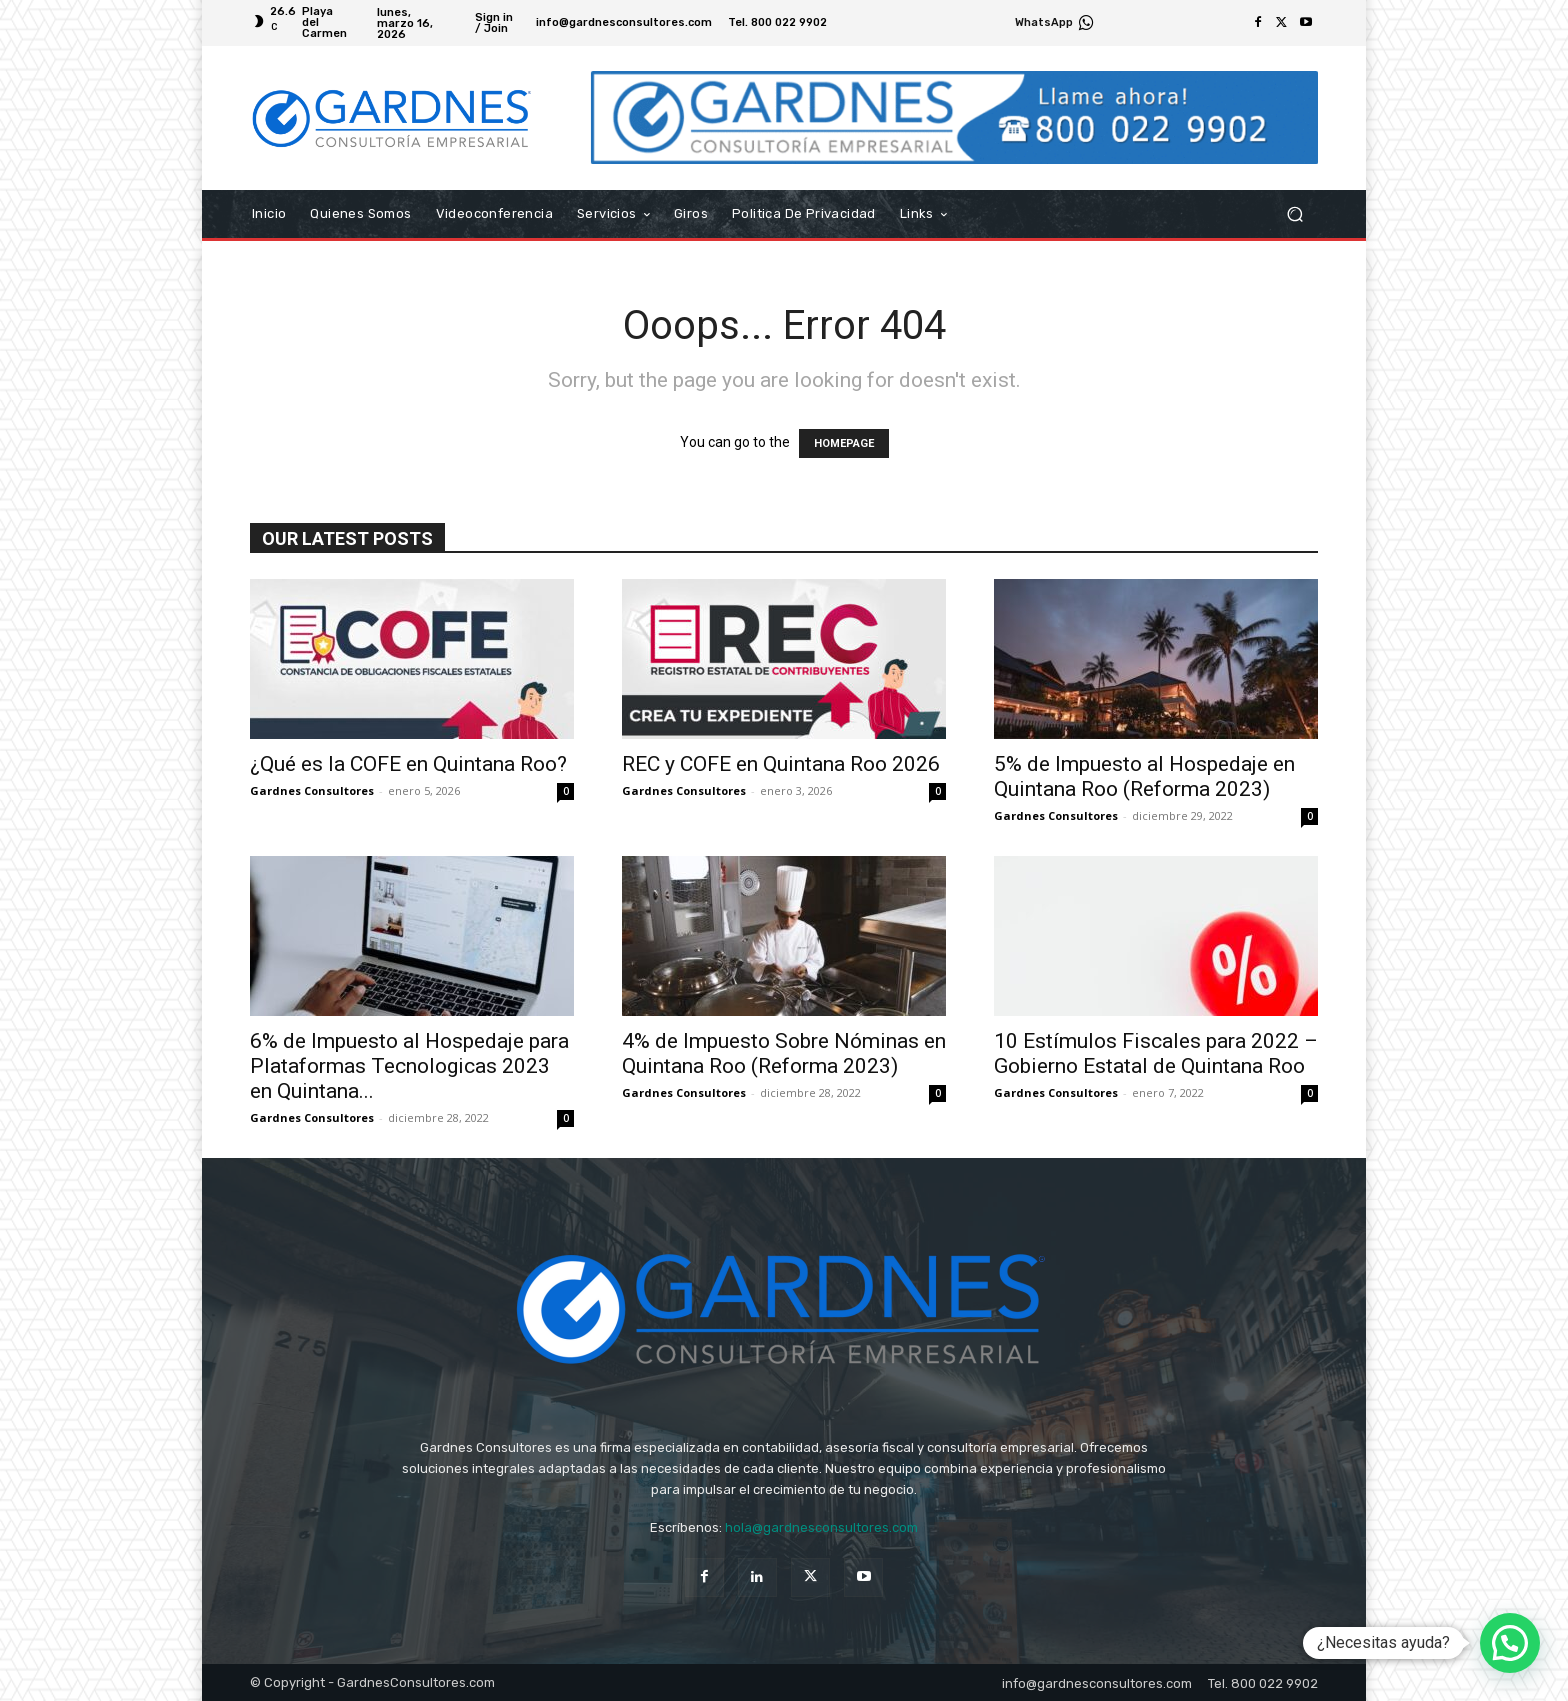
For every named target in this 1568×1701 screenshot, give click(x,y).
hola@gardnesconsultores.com (821, 1527)
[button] (1294, 214)
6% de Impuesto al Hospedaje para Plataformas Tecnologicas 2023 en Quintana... (409, 1066)
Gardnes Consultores (312, 790)
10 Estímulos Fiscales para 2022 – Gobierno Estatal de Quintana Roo (1156, 1053)
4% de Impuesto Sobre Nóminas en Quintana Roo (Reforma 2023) (784, 1053)
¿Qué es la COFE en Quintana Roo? (408, 764)
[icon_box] (1055, 25)
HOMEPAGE (844, 443)
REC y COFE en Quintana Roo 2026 (781, 764)
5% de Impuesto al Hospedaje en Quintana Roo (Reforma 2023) (1144, 776)
